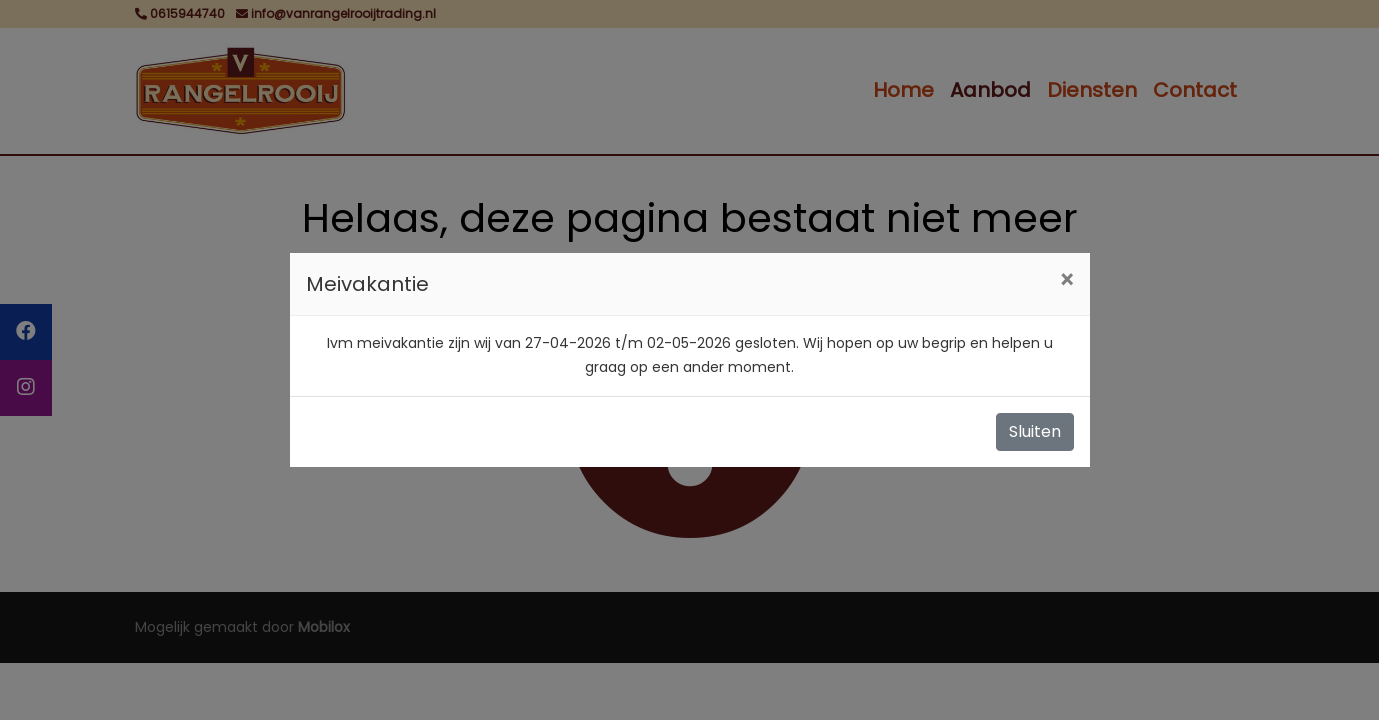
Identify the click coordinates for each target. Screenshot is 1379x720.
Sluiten (1035, 431)
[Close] (1066, 281)
